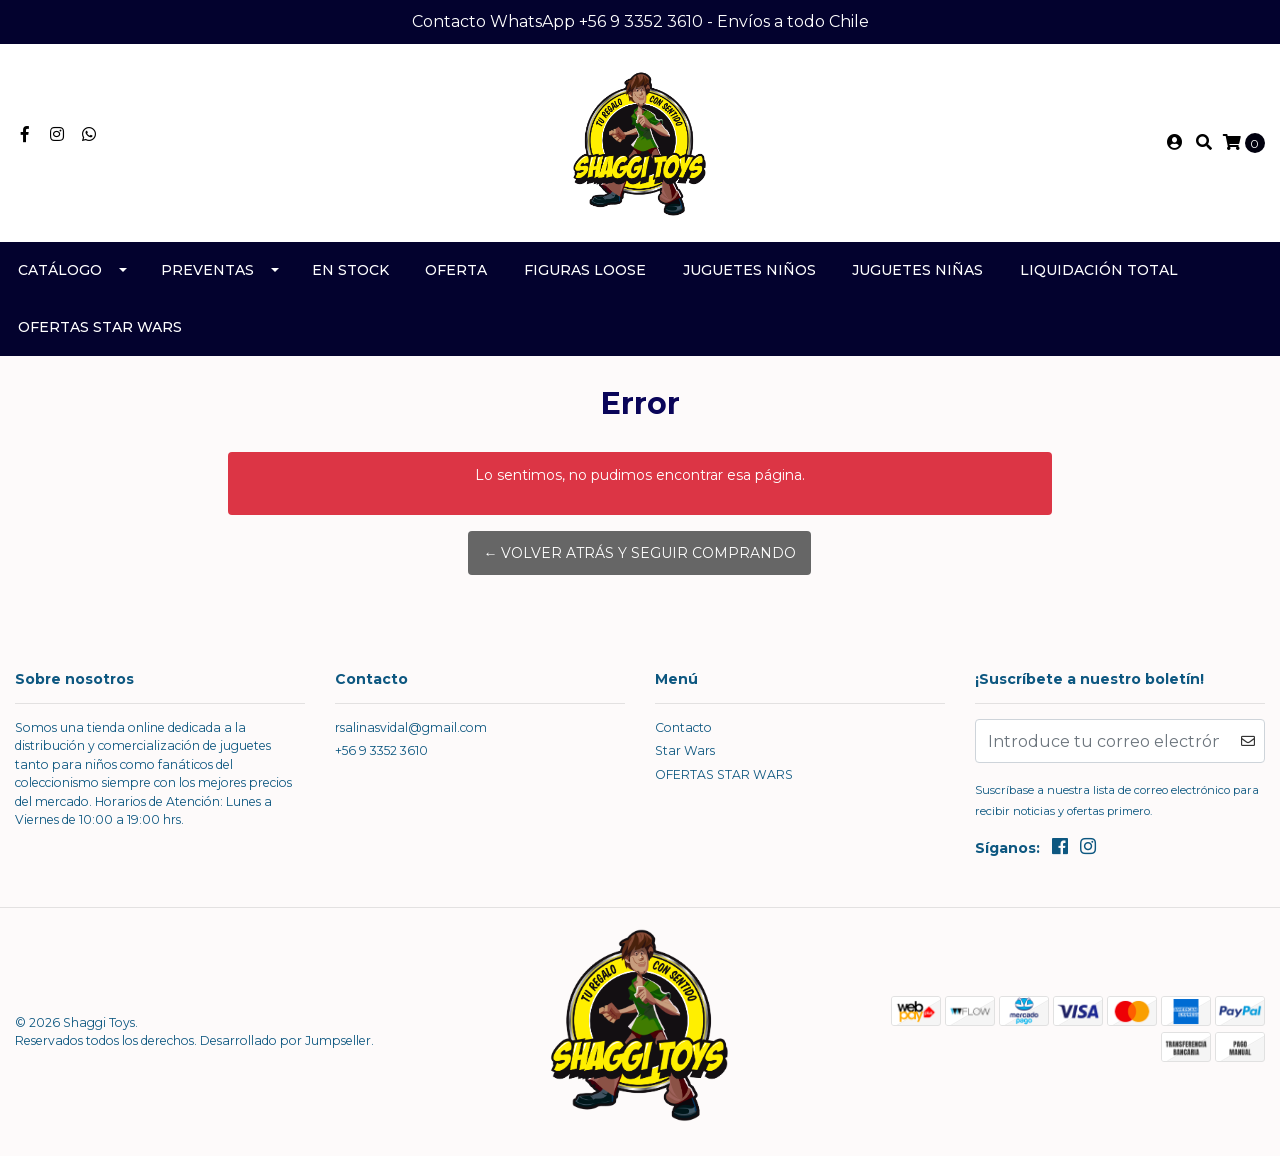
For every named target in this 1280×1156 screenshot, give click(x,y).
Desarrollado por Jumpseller (285, 1040)
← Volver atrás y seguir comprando (639, 553)
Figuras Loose (585, 270)
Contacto (683, 727)
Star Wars (685, 750)
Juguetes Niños (749, 270)
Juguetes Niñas (917, 270)
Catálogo (60, 270)
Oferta (456, 270)
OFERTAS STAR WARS (100, 327)
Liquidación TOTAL (1099, 270)
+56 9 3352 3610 (381, 750)
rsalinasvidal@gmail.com (411, 727)
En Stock (350, 270)
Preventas (207, 270)
